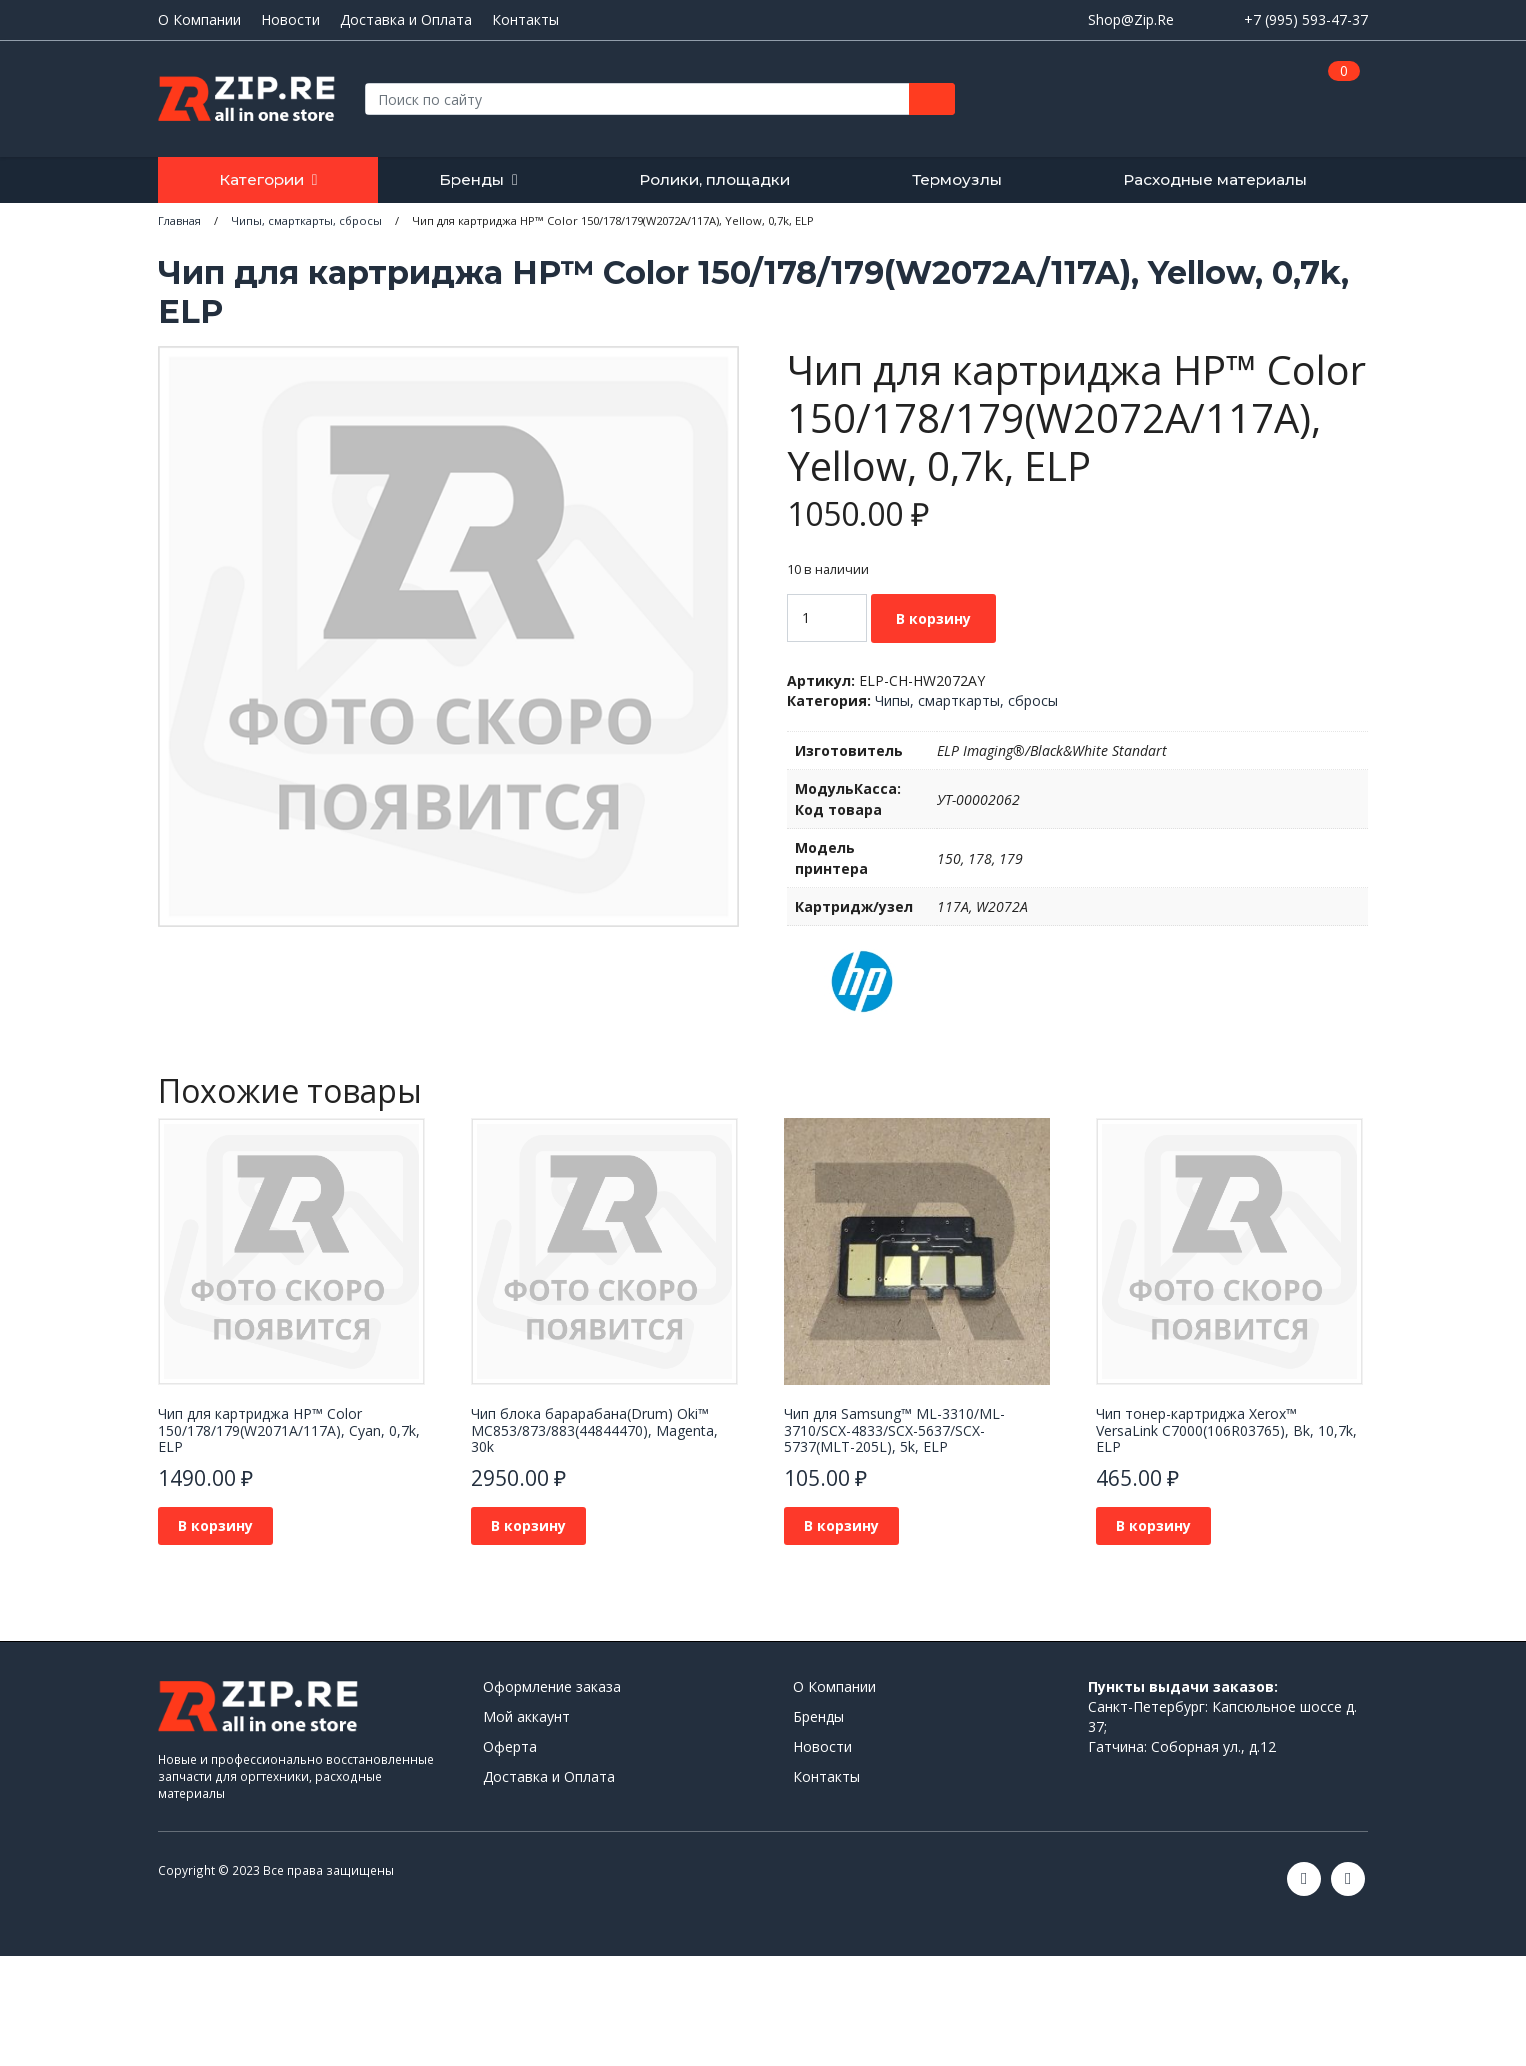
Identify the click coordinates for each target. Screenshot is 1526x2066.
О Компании (199, 20)
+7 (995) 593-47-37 (1306, 19)
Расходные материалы (1215, 179)
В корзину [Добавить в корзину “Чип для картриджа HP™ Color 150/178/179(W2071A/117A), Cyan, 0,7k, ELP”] (215, 1525)
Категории (261, 179)
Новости (290, 20)
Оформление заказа (552, 1686)
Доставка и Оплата (406, 20)
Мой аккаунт (526, 1716)
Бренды (471, 179)
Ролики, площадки (714, 179)
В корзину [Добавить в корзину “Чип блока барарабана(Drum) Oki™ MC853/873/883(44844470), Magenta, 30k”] (528, 1525)
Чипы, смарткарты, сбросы (966, 700)
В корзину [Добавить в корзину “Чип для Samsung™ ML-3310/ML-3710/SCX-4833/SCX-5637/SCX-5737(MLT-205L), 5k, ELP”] (841, 1525)
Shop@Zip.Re (1131, 19)
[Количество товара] (827, 618)
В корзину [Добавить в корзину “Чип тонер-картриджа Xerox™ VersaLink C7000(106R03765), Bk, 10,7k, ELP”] (1153, 1525)
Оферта (510, 1746)
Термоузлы (957, 179)
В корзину (933, 618)
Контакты (525, 20)
